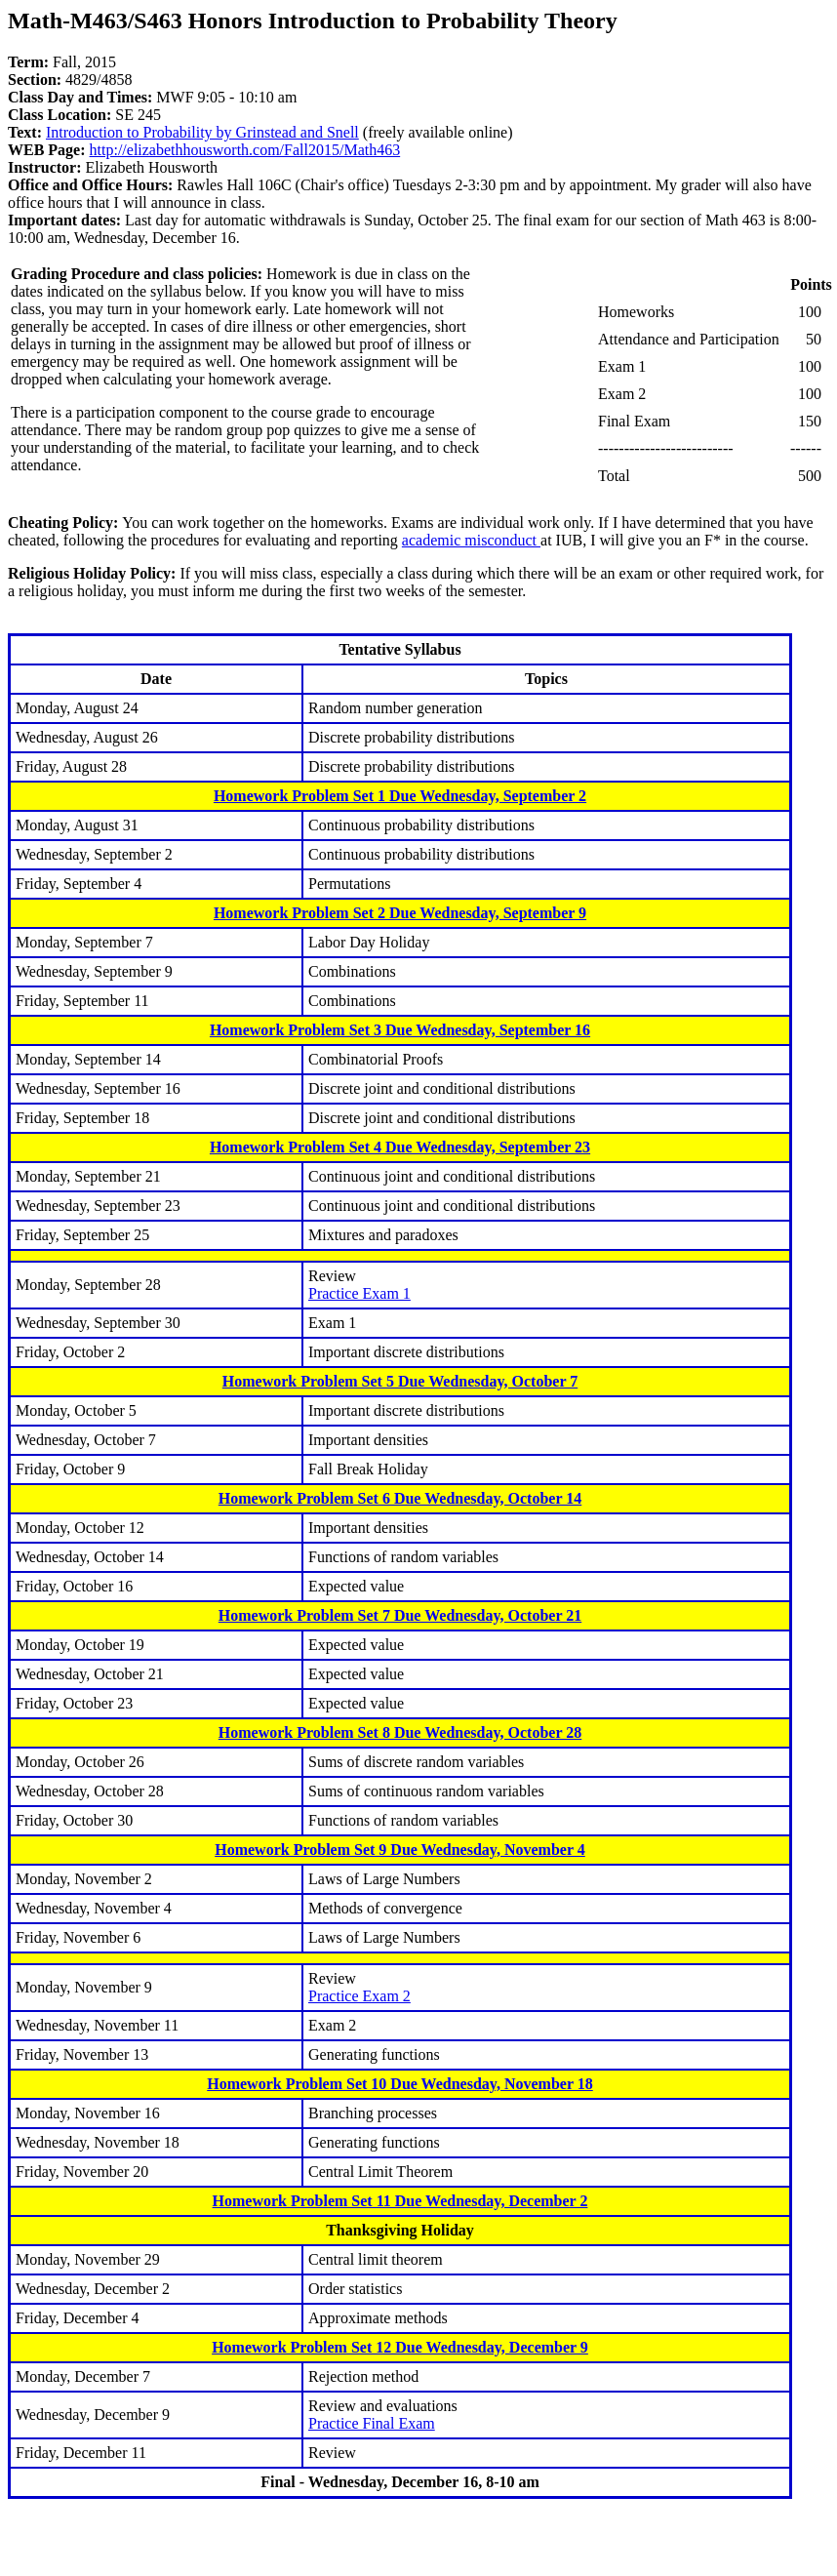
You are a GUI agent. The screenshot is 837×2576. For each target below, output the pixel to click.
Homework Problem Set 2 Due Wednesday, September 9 (400, 913)
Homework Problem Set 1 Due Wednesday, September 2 (400, 795)
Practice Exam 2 (359, 1996)
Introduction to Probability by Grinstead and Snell (202, 132)
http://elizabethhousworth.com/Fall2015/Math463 (245, 149)
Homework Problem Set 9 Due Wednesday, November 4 (400, 1849)
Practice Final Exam (371, 2423)
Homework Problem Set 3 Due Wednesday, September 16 (400, 1030)
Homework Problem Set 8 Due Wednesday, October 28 (400, 1732)
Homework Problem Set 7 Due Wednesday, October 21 (400, 1615)
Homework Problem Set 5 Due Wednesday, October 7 (400, 1381)
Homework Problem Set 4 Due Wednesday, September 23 (400, 1147)
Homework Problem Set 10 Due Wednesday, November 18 (400, 2083)
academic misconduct (471, 540)
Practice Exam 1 (359, 1293)
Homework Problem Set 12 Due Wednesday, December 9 (400, 2347)
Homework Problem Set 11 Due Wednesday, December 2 (400, 2201)
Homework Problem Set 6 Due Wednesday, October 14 (400, 1498)
